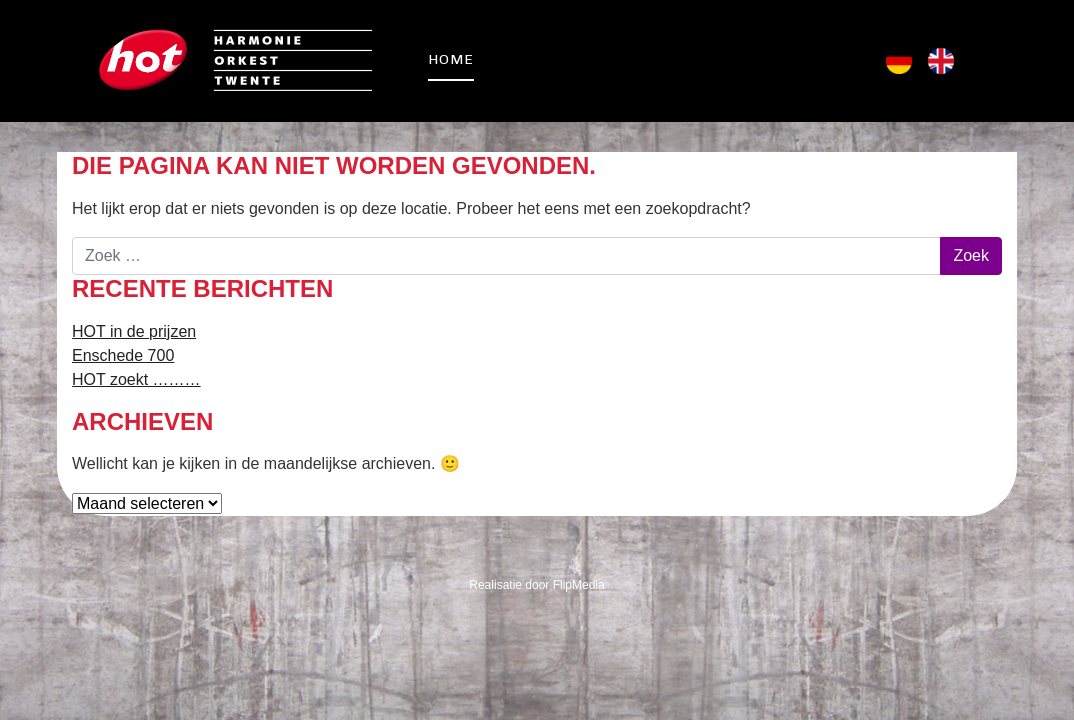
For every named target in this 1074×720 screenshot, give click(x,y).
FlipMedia (579, 585)
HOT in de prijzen (134, 331)
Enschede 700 (123, 355)
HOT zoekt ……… (136, 379)
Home (451, 59)
